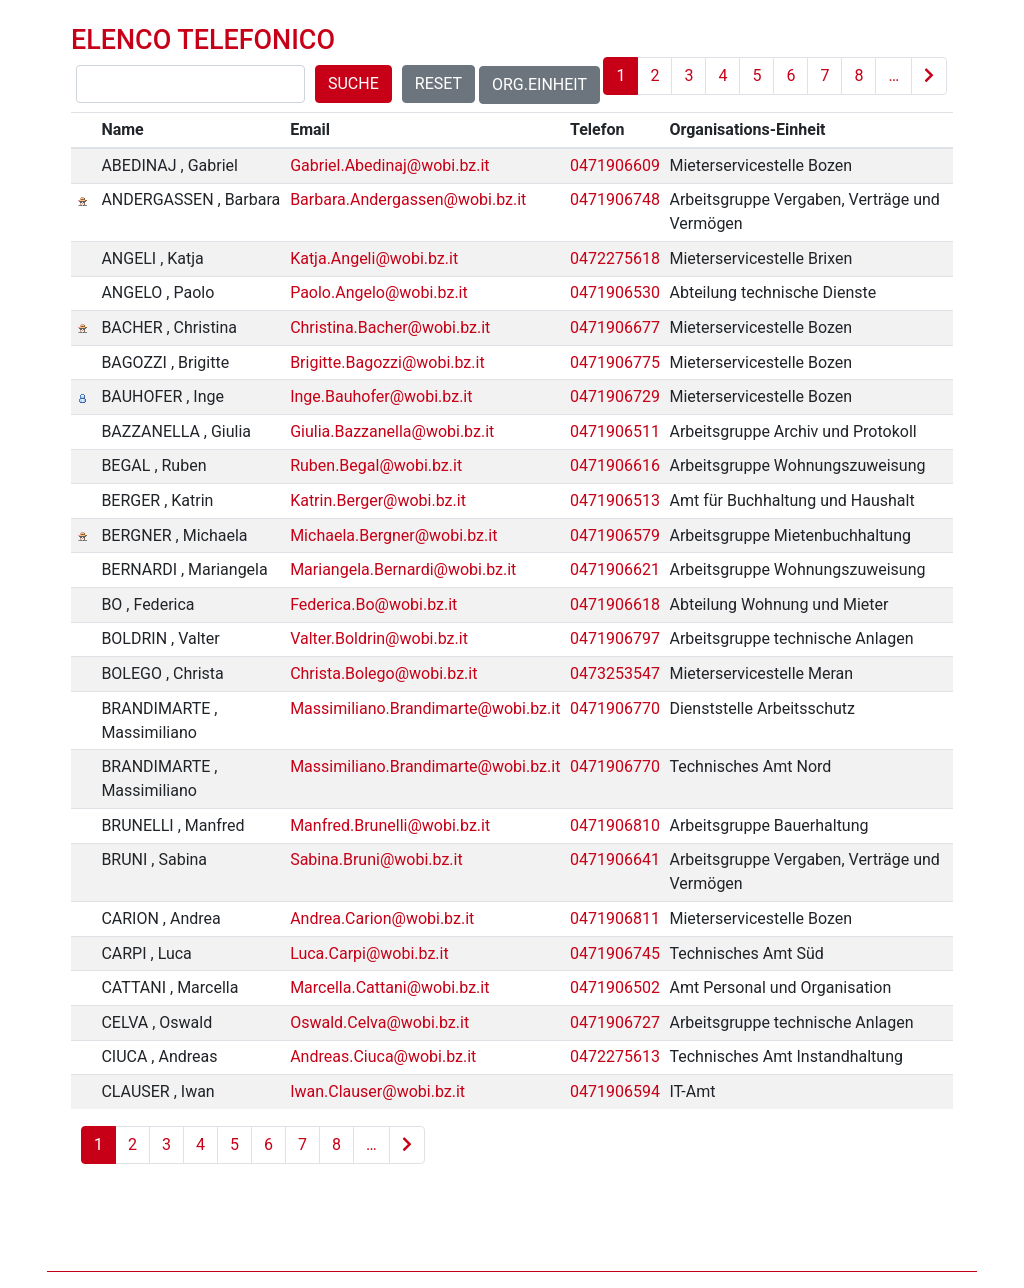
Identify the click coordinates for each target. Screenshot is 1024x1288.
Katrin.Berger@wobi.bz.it (378, 500)
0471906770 (615, 708)
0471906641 (615, 859)
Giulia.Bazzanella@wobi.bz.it (392, 431)
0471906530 (615, 292)
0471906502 (615, 987)
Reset (438, 83)
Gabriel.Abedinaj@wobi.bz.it (389, 165)
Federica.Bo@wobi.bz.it (373, 604)
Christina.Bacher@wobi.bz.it (390, 327)
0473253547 (615, 673)
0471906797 (615, 638)
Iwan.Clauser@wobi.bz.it (377, 1091)
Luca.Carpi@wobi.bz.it (369, 953)
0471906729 (615, 396)
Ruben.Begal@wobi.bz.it (376, 465)
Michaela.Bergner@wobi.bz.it (393, 535)
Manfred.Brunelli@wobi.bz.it (390, 825)
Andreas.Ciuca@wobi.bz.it (383, 1056)
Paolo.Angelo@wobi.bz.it (379, 292)
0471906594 (615, 1091)
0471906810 (615, 825)
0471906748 (615, 199)
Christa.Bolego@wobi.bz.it (383, 673)
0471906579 (615, 535)
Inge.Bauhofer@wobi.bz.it (381, 396)
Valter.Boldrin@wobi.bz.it (379, 638)
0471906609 (615, 165)
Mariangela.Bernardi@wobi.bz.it (403, 569)
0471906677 (615, 327)
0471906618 (615, 604)
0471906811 (615, 918)
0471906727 (615, 1022)
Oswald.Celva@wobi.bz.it (379, 1022)
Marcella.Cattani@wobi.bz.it (389, 987)
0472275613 (615, 1056)
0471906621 (615, 569)
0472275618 (615, 258)
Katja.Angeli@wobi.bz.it (374, 258)
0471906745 (615, 953)
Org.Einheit (539, 84)
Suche (353, 83)
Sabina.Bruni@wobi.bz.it (376, 859)
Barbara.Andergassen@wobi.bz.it (408, 199)
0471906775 (615, 362)
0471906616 (615, 465)
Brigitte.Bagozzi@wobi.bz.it (387, 362)
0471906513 (615, 500)
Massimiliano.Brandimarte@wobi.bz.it (425, 708)
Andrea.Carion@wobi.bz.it (382, 918)
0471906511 (615, 431)
